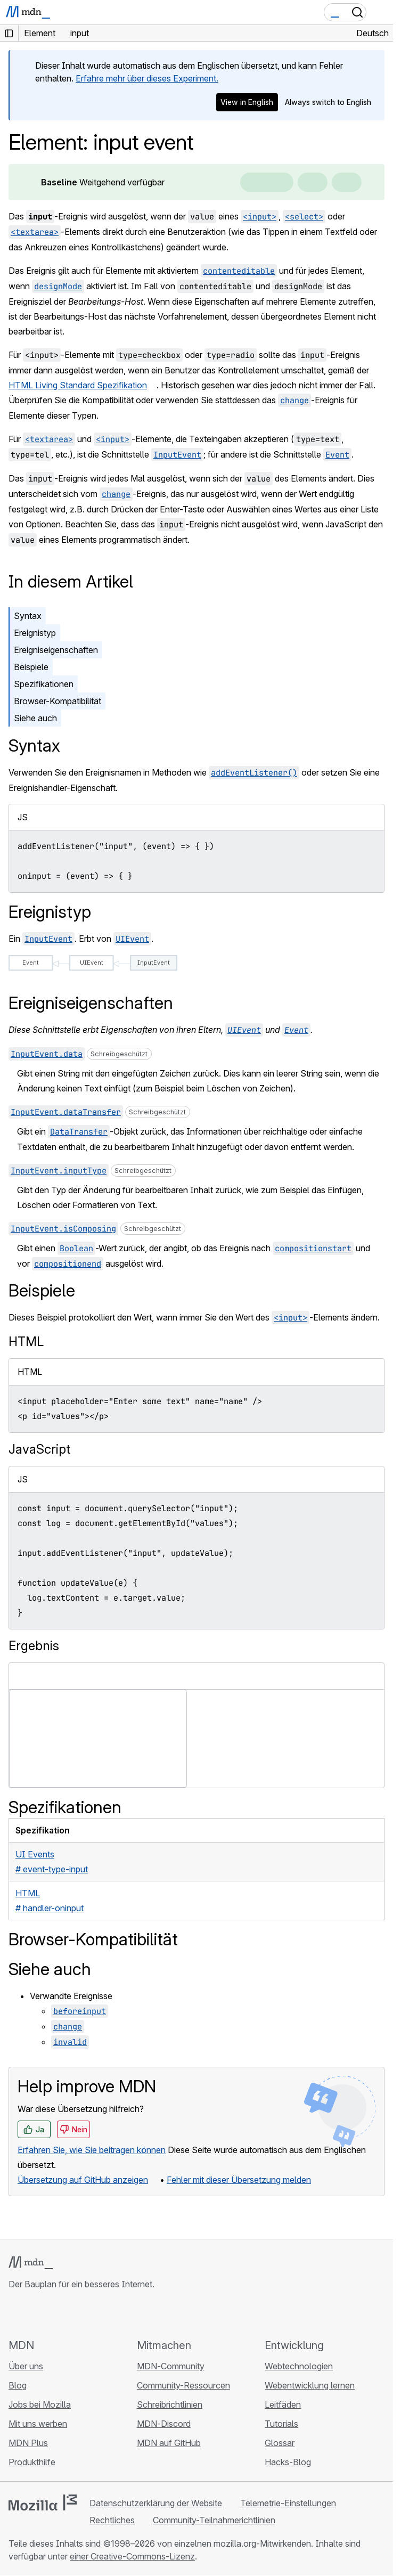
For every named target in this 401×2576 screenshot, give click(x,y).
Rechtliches (112, 2520)
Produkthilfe (32, 2462)
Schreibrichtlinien (169, 2404)
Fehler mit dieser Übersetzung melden (239, 2179)
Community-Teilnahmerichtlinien (214, 2520)
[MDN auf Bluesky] (34, 2314)
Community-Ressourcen (183, 2385)
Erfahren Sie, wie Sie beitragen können (92, 2150)
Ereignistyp (35, 632)
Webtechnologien (299, 2366)
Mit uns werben (38, 2423)
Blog (18, 2385)
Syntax (28, 615)
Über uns (26, 2366)
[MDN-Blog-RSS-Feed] (91, 2314)
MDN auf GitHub (169, 2443)
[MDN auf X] (53, 2314)
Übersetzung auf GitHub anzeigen (83, 2179)
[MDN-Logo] (31, 2262)
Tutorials (281, 2423)
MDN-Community (170, 2366)
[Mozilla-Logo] (43, 2502)
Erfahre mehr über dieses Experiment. (147, 78)
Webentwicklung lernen (310, 2385)
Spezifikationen (43, 684)
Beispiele (31, 667)
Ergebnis (34, 1645)
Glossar (279, 2443)
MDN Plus (28, 2443)
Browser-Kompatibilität (57, 701)
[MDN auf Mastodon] (72, 2314)
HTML (26, 1341)
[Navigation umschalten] (381, 12)
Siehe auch (35, 718)
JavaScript (39, 1449)
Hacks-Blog (288, 2462)
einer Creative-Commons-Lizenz (132, 2556)
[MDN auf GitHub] (15, 2314)
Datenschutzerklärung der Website (155, 2503)
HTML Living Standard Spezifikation (78, 385)
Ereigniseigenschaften (56, 650)
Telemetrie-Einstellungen (288, 2503)
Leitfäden (283, 2404)
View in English (246, 102)
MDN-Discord (164, 2423)
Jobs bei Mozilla (40, 2404)
